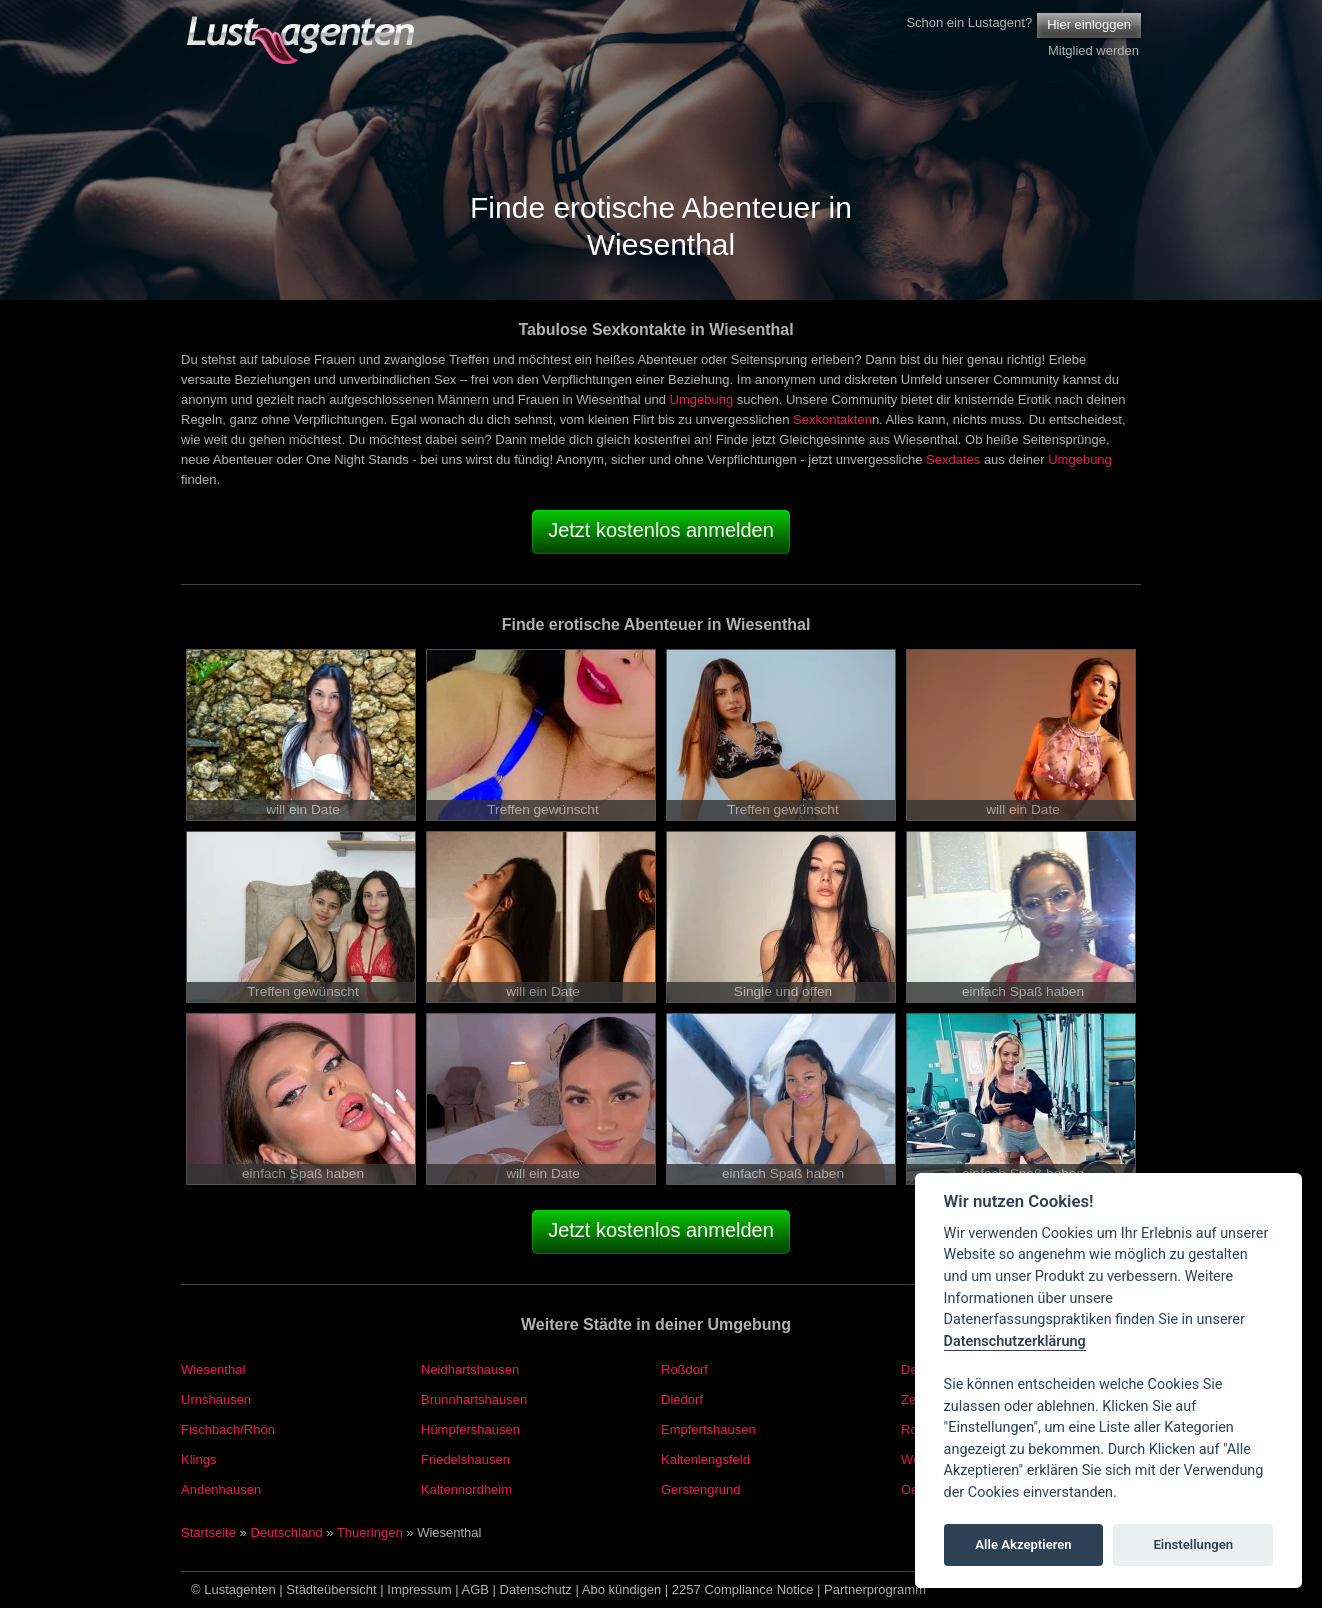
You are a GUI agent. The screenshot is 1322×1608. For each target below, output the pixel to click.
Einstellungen (1193, 1544)
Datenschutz (536, 1589)
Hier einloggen (1089, 24)
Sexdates (953, 459)
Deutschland (286, 1532)
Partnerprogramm (875, 1589)
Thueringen (370, 1532)
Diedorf (682, 1399)
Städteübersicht (331, 1589)
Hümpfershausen (470, 1429)
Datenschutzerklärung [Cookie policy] (1015, 1341)
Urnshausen (216, 1399)
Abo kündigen (622, 1589)
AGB (475, 1589)
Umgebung (702, 399)
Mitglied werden (1093, 50)
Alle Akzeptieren (1023, 1544)
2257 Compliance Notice (743, 1589)
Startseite (208, 1532)
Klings (198, 1459)
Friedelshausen (465, 1459)
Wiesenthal (213, 1369)
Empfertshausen (708, 1429)
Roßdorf (684, 1369)
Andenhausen (221, 1489)
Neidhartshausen (470, 1369)
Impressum (419, 1589)
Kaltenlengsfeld (705, 1459)
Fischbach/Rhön (228, 1429)
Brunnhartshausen (474, 1399)
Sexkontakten (832, 419)
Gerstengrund (701, 1489)
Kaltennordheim (466, 1489)
